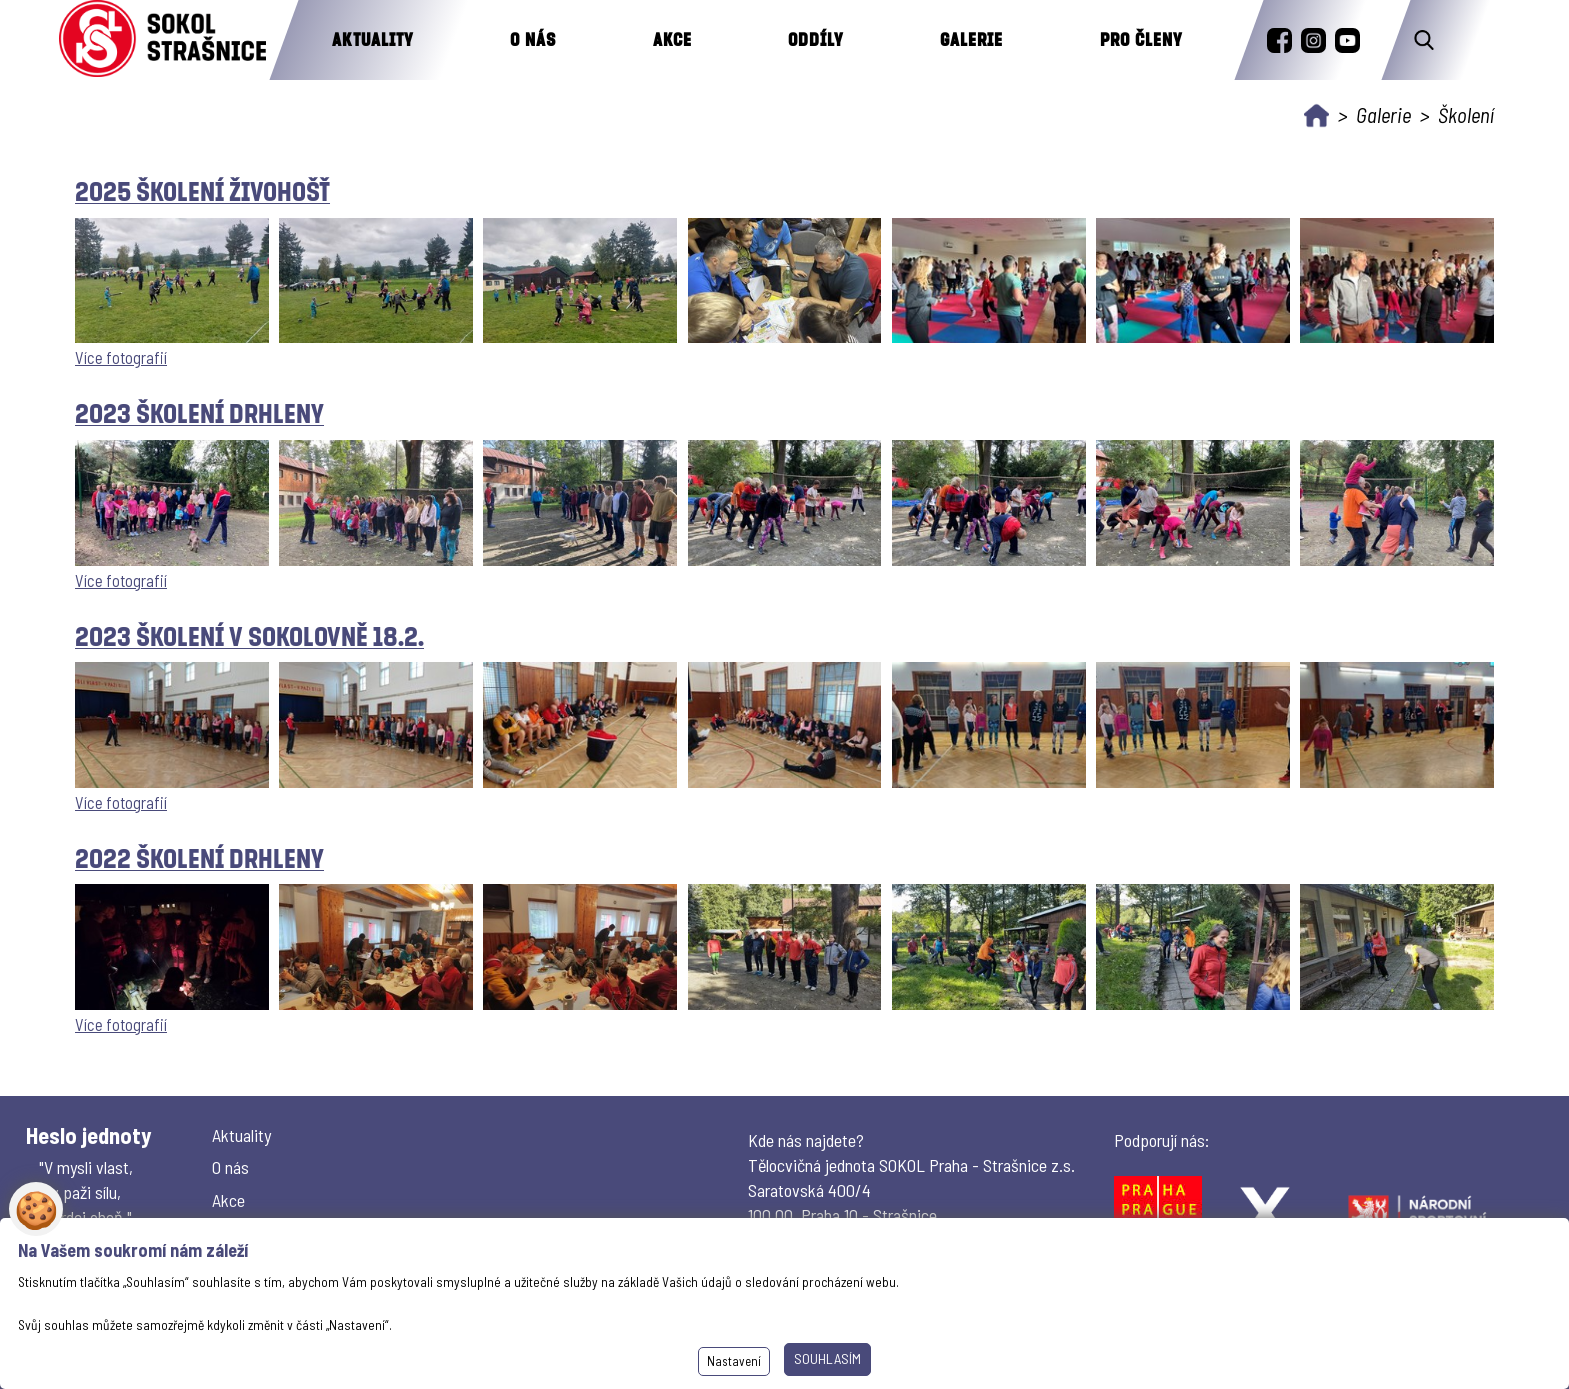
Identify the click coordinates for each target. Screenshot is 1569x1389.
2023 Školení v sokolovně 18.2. (249, 635)
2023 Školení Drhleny (199, 412)
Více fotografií (121, 357)
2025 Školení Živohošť (202, 190)
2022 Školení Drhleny (199, 857)
